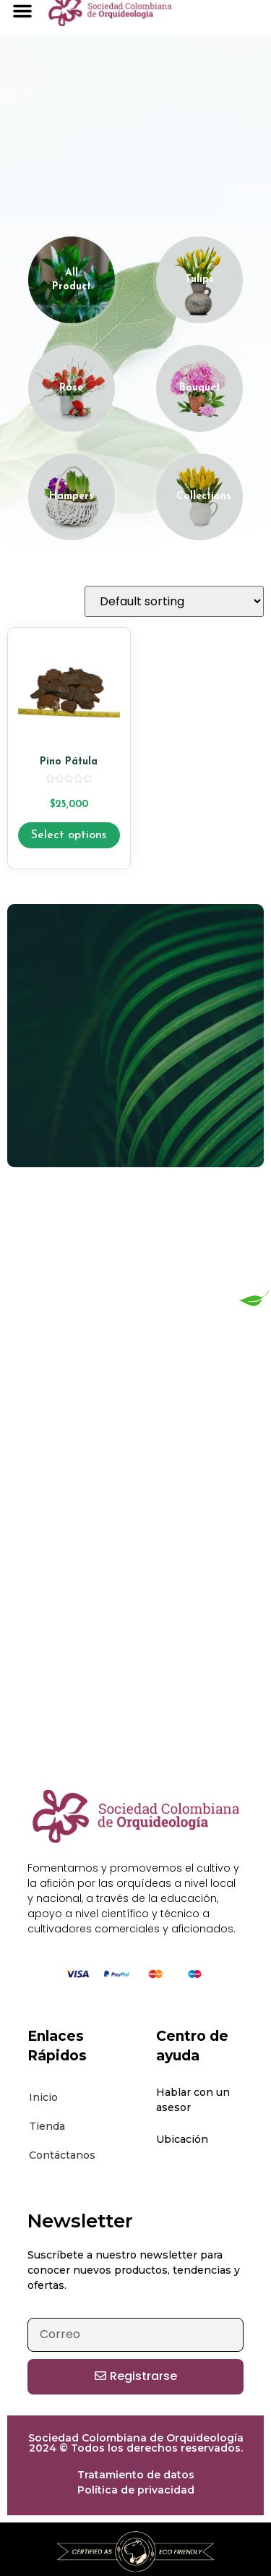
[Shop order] (174, 601)
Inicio (43, 2097)
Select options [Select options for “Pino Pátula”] (68, 835)
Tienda (47, 2126)
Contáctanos (62, 2155)
